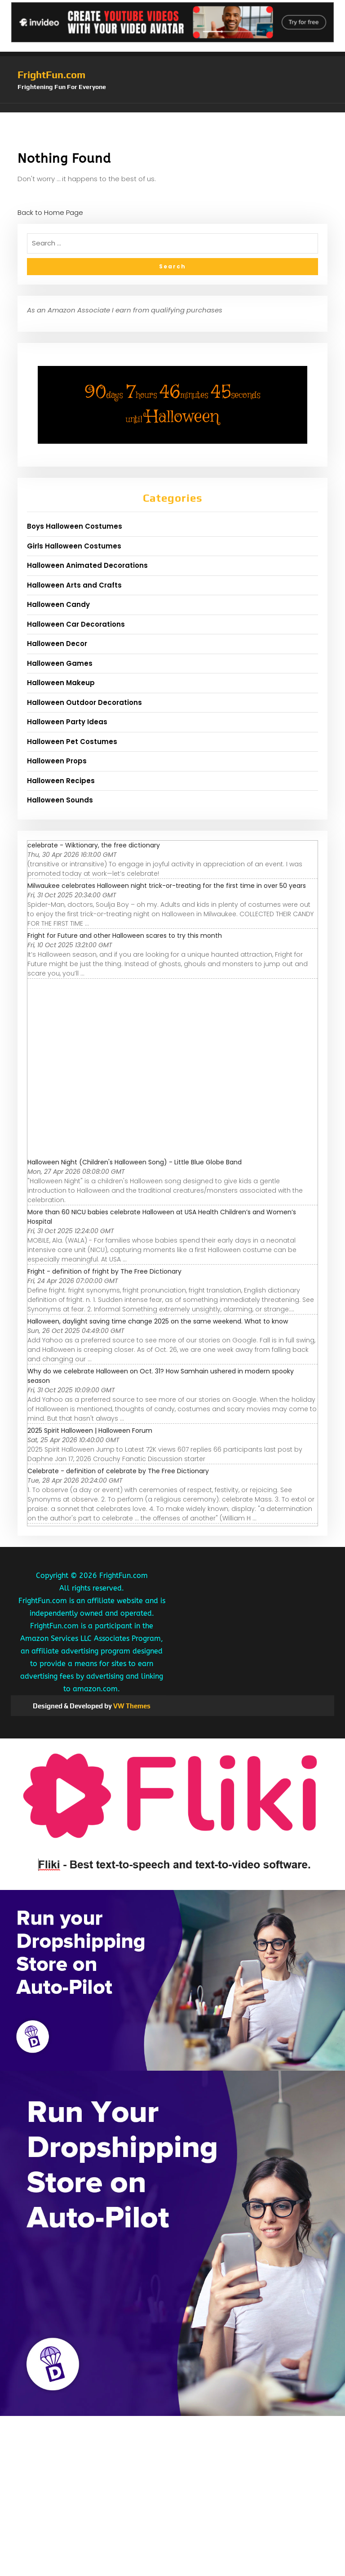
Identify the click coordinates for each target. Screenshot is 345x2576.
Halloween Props (57, 761)
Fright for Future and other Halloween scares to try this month (124, 935)
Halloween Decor (57, 643)
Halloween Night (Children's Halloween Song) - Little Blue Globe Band (134, 1162)
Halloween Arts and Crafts (74, 585)
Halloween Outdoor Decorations (84, 702)
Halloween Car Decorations (76, 624)
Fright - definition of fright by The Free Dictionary (104, 1271)
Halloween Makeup (61, 682)
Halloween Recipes (61, 780)
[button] (172, 107)
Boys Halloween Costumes (74, 526)
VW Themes (131, 1706)
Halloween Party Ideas (67, 721)
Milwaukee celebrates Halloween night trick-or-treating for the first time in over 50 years (166, 885)
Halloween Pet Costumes (72, 741)
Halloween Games (60, 663)
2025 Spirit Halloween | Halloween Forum (89, 1430)
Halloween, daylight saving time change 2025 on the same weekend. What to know (157, 1321)
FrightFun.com (51, 74)
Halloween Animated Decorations (87, 565)
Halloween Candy (58, 604)
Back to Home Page (50, 212)
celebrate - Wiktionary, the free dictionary (93, 845)
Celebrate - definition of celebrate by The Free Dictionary (118, 1470)
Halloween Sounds (60, 800)
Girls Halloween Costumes (74, 546)
